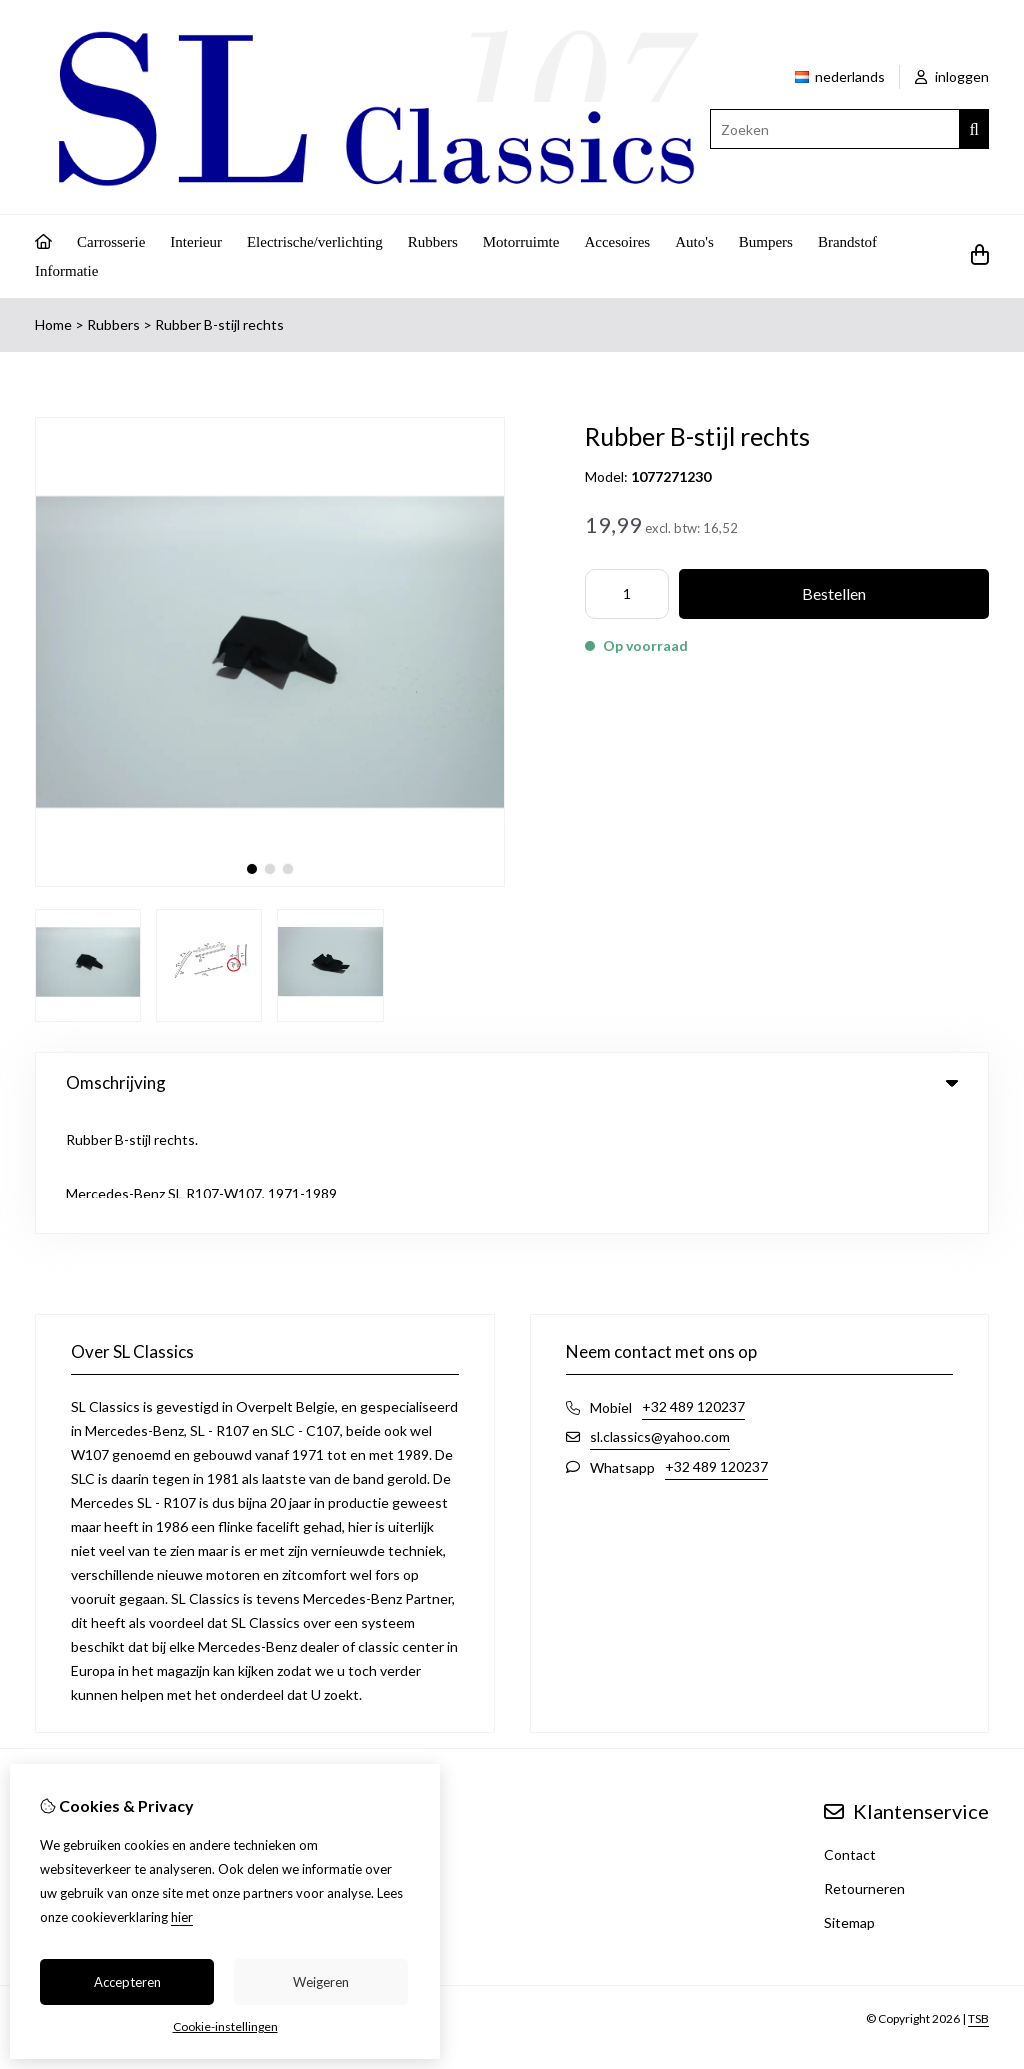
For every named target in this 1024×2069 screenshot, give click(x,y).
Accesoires (617, 242)
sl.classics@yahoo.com (660, 1316)
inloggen (952, 76)
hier (182, 1917)
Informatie (66, 271)
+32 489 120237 (693, 1286)
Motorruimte (521, 242)
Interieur (196, 242)
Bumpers (766, 242)
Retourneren (864, 1768)
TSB (978, 1898)
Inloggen (63, 1734)
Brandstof (847, 242)
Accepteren (127, 1982)
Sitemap (849, 1802)
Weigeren (321, 1982)
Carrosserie (111, 242)
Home (53, 324)
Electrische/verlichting (315, 242)
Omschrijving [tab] (512, 1082)
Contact (850, 1734)
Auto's (694, 242)
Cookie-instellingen (225, 2026)
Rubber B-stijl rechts (219, 324)
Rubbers (433, 242)
